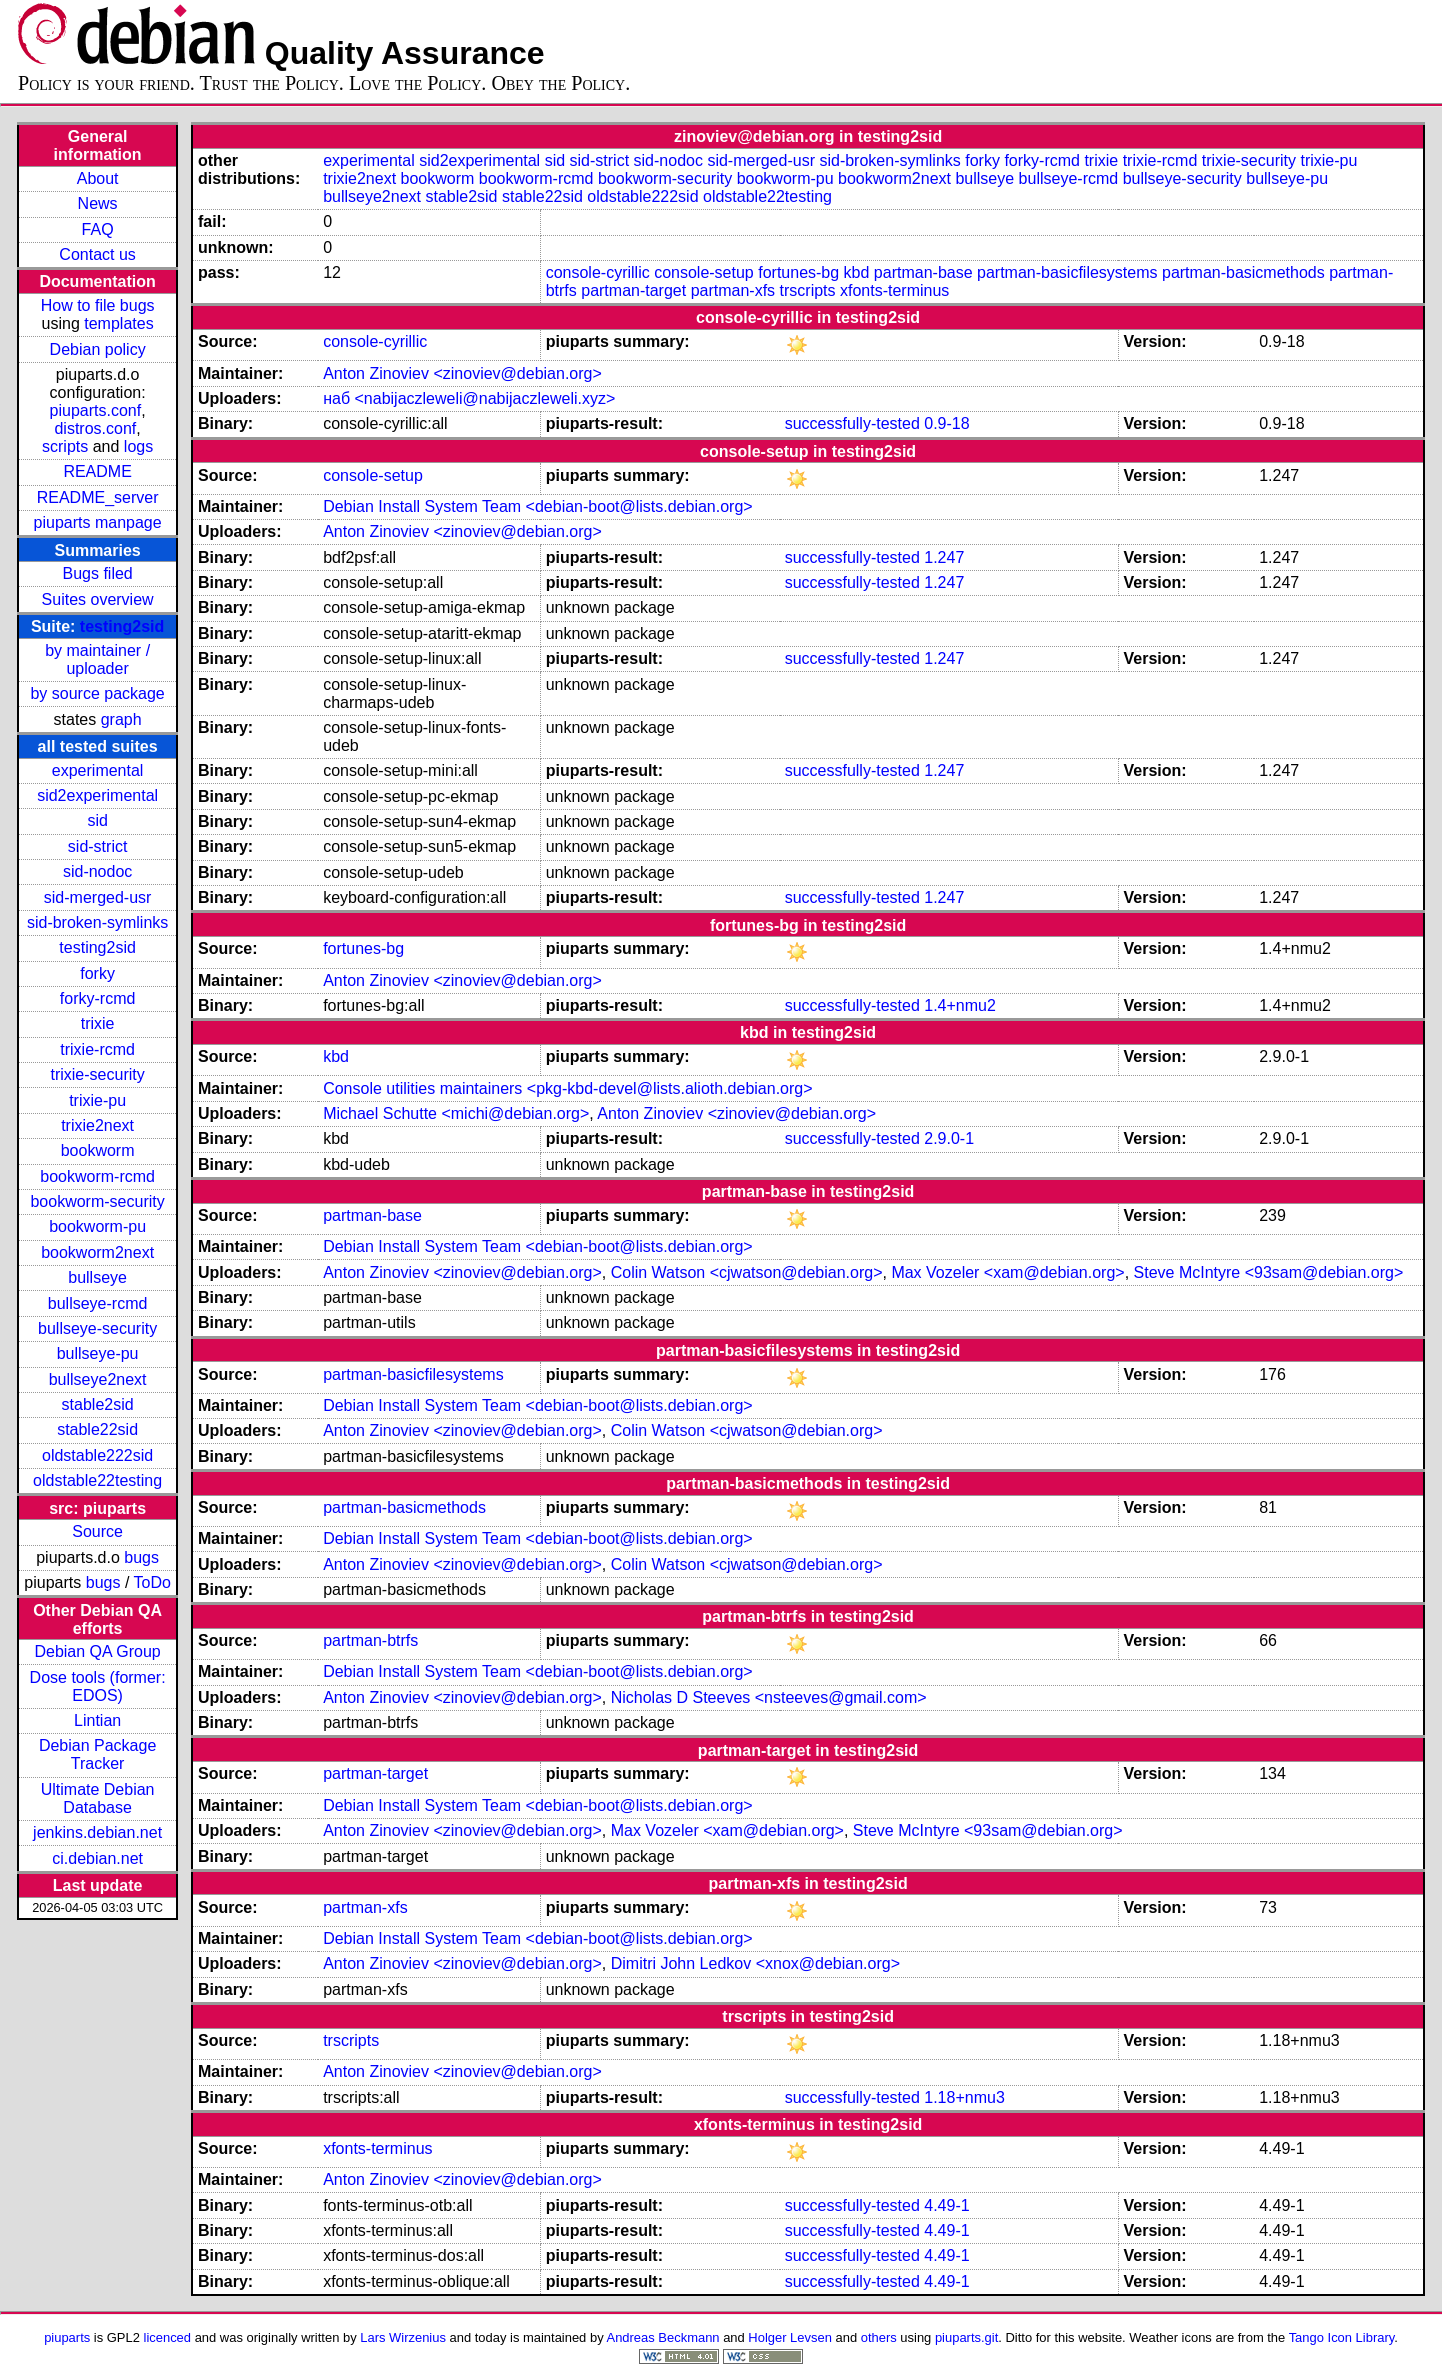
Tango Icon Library (1342, 2337)
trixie (98, 1023)
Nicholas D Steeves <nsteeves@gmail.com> (769, 1697)
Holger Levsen (790, 2337)
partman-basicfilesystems (1067, 272)
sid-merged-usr (98, 897)
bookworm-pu (97, 1226)
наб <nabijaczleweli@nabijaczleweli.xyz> (469, 398)
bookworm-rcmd (97, 1176)
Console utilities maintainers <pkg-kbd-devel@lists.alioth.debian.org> (567, 1088)
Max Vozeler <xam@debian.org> (1007, 1272)
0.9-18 (946, 423)
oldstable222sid (97, 1455)
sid (97, 820)
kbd (857, 272)
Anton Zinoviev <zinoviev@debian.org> (462, 373)
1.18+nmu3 (964, 2097)
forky (97, 973)
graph (121, 719)
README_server (98, 497)
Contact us (97, 254)
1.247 (944, 557)
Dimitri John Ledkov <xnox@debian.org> (755, 1963)
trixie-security (97, 1074)
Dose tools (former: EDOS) (98, 1686)
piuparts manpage (98, 522)
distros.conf (95, 428)
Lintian (97, 1720)
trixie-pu (97, 1100)
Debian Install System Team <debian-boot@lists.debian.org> (538, 506)
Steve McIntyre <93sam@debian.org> (1269, 1272)
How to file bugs (98, 305)
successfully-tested (852, 423)
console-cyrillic (598, 272)
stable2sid (98, 1404)
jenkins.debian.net (97, 1832)
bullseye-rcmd (98, 1303)
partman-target (633, 290)
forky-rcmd (98, 998)
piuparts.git (966, 2337)
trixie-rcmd (97, 1049)
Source (97, 1531)
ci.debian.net (97, 1858)
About (98, 178)
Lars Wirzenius (403, 2337)
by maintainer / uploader (97, 659)
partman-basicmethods (1243, 272)
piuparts (67, 2337)
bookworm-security (97, 1201)
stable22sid (97, 1429)
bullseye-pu (98, 1353)
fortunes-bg (798, 272)
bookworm (98, 1150)
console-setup (704, 272)
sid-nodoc (97, 871)
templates (118, 323)
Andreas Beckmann (663, 2337)
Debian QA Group (97, 1651)
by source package (97, 693)
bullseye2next (98, 1379)
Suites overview (98, 599)
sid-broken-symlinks (97, 922)
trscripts (808, 290)
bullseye (97, 1277)
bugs (141, 1557)
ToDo (151, 1582)
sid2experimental (97, 795)
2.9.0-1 (949, 1138)
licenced (168, 2337)
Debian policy (98, 349)
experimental (98, 770)
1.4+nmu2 (960, 1005)
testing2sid (122, 626)
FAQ (98, 229)
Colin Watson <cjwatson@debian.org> (747, 1272)
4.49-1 (946, 2205)
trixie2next (97, 1125)
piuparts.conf (96, 410)
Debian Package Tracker (97, 1754)
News (98, 203)
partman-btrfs (370, 1640)
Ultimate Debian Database (98, 1798)
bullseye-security (97, 1328)
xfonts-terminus (894, 290)
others (879, 2337)
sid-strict (98, 846)
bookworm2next (97, 1252)
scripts (65, 446)
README (97, 471)
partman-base (923, 272)
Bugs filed (97, 573)
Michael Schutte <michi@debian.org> (456, 1113)
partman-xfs (733, 290)
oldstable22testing (97, 1480)
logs (138, 446)
